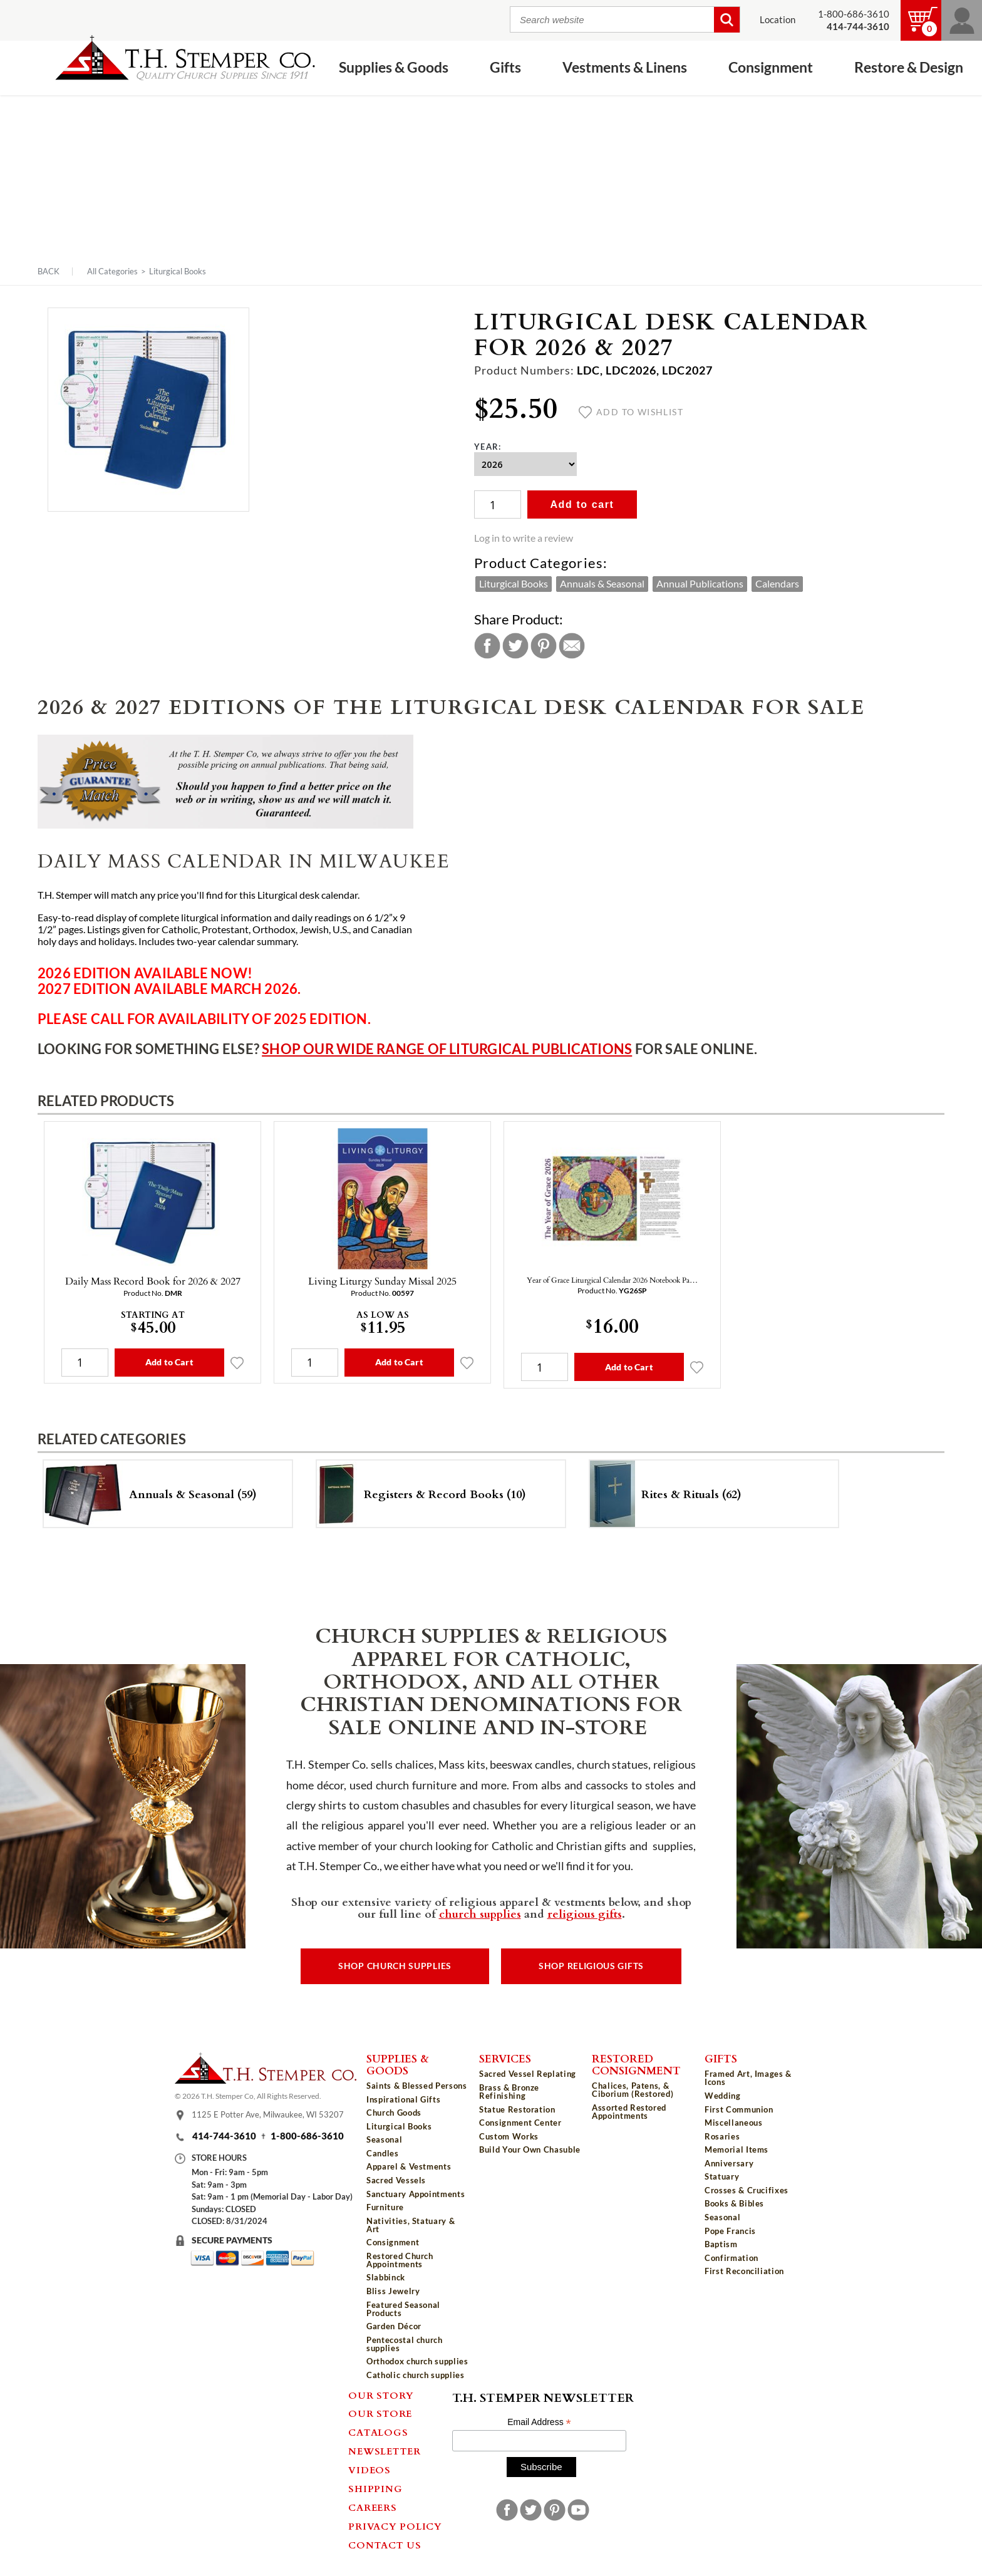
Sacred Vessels (396, 2180)
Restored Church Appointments (399, 2260)
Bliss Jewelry (393, 2291)
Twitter (515, 646)
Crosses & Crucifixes (746, 2190)
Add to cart (582, 504)
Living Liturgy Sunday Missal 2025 (382, 1280)
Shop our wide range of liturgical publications (447, 1049)
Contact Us (384, 2545)
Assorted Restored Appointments (629, 2111)
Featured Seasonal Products (403, 2308)
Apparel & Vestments (408, 2166)
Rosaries (722, 2136)
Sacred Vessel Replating (527, 2073)
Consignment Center (520, 2122)
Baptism (721, 2244)
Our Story (381, 2395)
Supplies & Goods (393, 67)
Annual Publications (699, 583)
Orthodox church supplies (417, 2361)
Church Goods (393, 2112)
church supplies (480, 1913)
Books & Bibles (734, 2203)
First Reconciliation (744, 2271)
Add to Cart (169, 1362)
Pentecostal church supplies (404, 2343)
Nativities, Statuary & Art (410, 2224)
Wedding (723, 2095)
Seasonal (384, 2139)
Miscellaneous (733, 2122)
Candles (382, 2153)
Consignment (770, 67)
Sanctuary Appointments (415, 2194)
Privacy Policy (395, 2526)
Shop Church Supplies (395, 1966)
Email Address (539, 2422)
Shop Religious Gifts (591, 1966)
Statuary (722, 2176)
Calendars (777, 583)
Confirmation (731, 2257)
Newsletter (384, 2451)
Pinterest (543, 646)
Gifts (505, 67)
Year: (488, 446)
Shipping (375, 2488)
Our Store (380, 2413)
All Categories (112, 271)
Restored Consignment (636, 2064)
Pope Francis (730, 2231)
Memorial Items (736, 2149)
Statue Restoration (517, 2109)
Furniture (385, 2207)
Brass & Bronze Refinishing (509, 2091)
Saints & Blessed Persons (416, 2085)
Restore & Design (908, 67)
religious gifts (584, 1913)
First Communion (739, 2109)
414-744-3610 (224, 2136)
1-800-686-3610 (853, 14)
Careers (372, 2507)
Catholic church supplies (415, 2375)
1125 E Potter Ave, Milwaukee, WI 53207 (268, 2115)
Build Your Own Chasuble (530, 2149)
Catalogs (378, 2432)
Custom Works (509, 2136)
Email (572, 646)
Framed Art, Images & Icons (748, 2077)
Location (777, 19)
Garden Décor (393, 2326)
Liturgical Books (177, 271)
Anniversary (729, 2163)
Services (505, 2058)
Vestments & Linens (624, 67)
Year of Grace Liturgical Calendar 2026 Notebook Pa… (612, 1279)
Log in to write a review (523, 538)
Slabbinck (385, 2277)
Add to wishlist (631, 412)
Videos (369, 2469)
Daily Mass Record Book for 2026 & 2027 (152, 1280)
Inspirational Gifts (403, 2099)
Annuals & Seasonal (602, 583)
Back (48, 271)
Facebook (487, 646)
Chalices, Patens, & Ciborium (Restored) (632, 2089)
